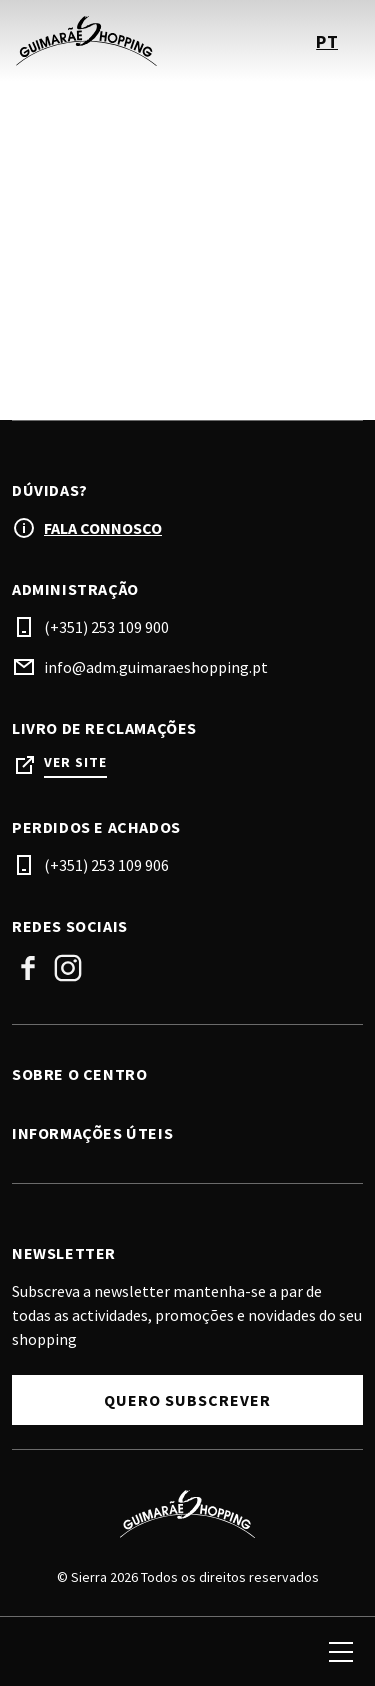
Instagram (68, 968)
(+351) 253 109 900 (106, 627)
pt (327, 41)
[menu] (341, 1652)
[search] (37, 1652)
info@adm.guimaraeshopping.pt (156, 667)
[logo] (102, 41)
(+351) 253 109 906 (106, 865)
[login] (268, 1652)
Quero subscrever (187, 1400)
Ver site (75, 762)
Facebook (28, 968)
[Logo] (187, 1514)
